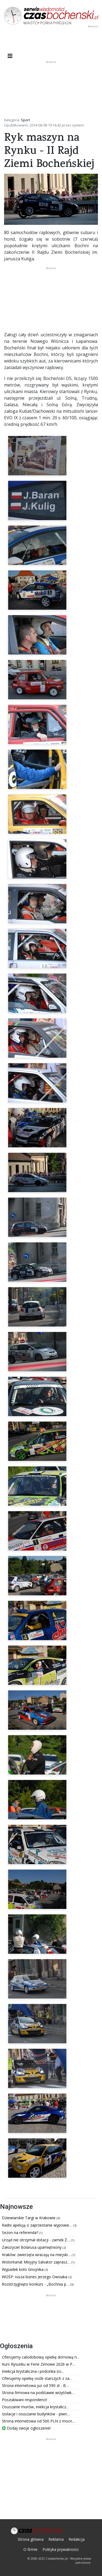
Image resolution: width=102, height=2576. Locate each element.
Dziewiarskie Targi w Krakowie (29, 2217)
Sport (25, 119)
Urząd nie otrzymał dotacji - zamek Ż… (36, 2239)
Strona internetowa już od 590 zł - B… (35, 2385)
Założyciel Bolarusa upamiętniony (32, 2247)
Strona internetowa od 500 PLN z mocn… (38, 2421)
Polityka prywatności (60, 2549)
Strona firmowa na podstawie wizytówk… (38, 2392)
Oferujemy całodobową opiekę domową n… (41, 2357)
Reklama (56, 2539)
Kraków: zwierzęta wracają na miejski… (37, 2254)
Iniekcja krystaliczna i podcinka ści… (33, 2371)
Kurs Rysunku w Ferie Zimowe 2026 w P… (38, 2364)
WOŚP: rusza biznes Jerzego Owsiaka (35, 2276)
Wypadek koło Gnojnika (23, 2269)
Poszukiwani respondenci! (24, 2399)
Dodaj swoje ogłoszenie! (26, 2428)
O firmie (30, 2549)
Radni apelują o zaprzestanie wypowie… (37, 2225)
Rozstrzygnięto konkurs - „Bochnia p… (36, 2284)
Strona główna (31, 2539)
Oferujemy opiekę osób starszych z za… (37, 2378)
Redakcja (77, 2539)
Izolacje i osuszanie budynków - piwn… (36, 2413)
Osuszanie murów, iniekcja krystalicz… (35, 2406)
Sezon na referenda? (20, 2232)
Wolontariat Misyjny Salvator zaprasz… (36, 2262)
